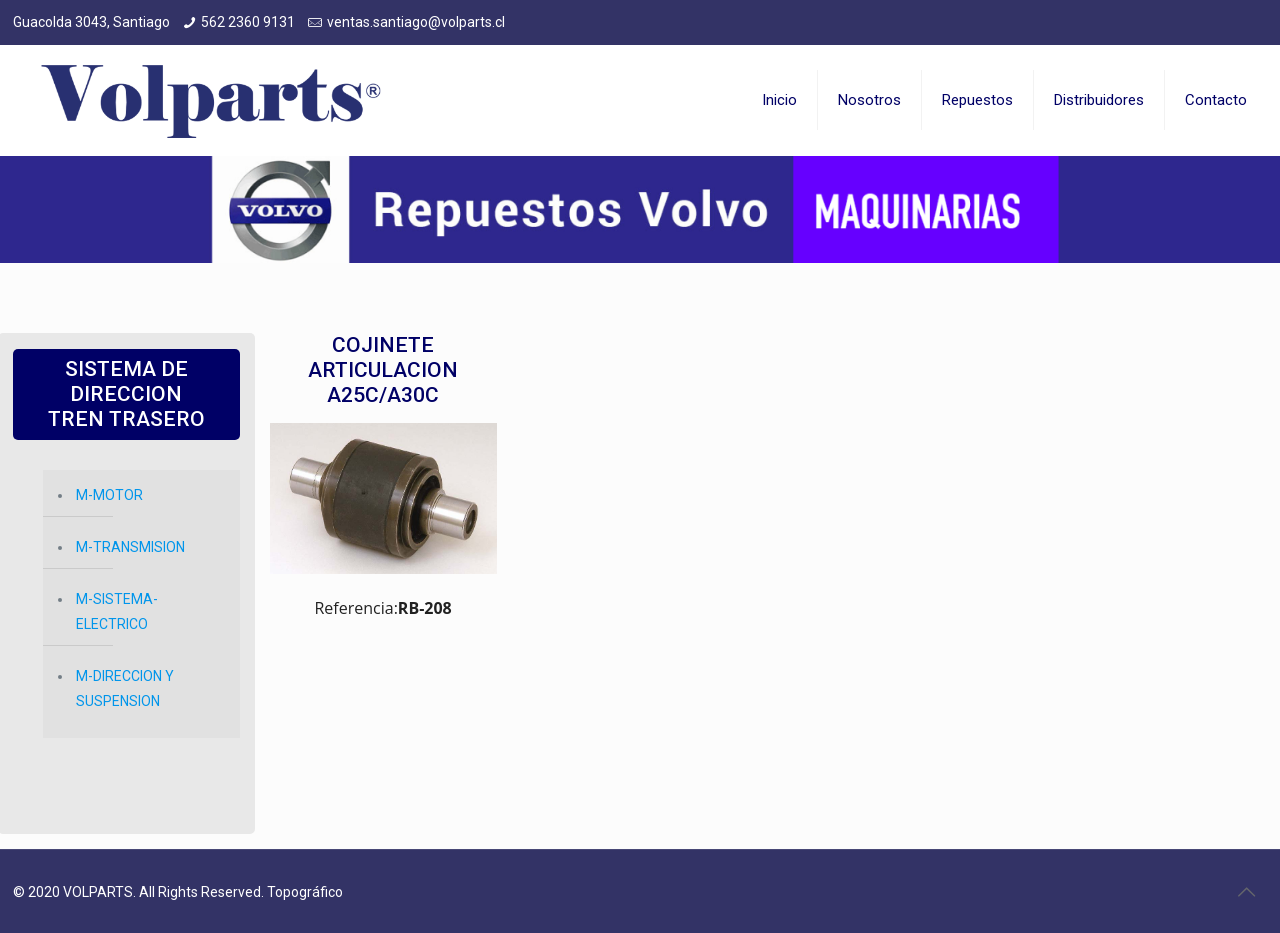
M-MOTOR (109, 495)
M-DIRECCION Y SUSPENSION (125, 688)
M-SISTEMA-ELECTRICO (117, 611)
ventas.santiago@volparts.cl (416, 22)
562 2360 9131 (248, 22)
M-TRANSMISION (130, 547)
